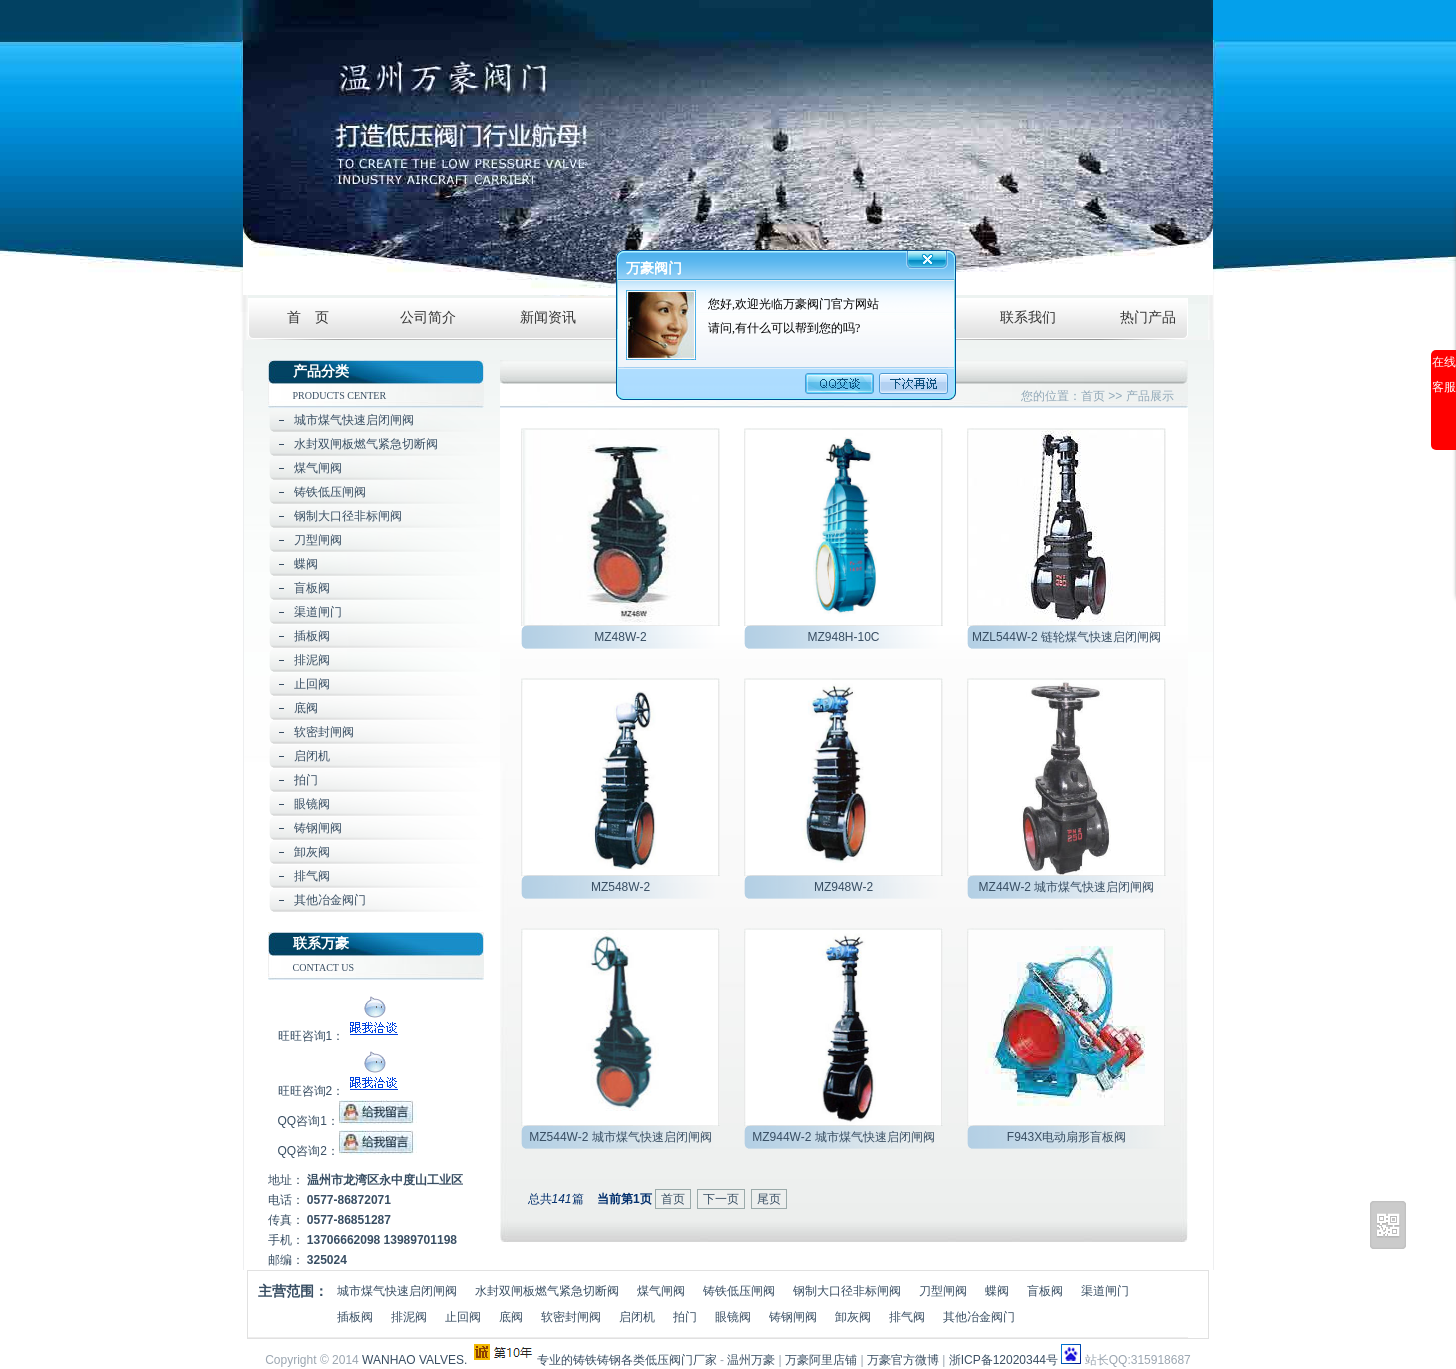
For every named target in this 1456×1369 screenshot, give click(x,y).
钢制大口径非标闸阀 (348, 516)
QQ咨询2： (347, 1151)
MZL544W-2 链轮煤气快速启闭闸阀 (1066, 637)
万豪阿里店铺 (821, 1360)
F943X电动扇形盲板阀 (1066, 1137)
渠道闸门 (318, 612)
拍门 (306, 780)
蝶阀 (306, 564)
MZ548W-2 (620, 887)
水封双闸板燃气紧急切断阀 (366, 444)
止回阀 (312, 684)
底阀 (306, 708)
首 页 (308, 317)
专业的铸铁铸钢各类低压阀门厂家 (627, 1360)
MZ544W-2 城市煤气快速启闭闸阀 (620, 1137)
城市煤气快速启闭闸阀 (354, 420)
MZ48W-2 (620, 637)
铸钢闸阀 (318, 828)
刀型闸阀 (318, 540)
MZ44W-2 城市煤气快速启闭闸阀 (1067, 887)
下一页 (721, 1199)
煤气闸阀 (318, 468)
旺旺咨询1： (341, 1036)
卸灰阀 (312, 852)
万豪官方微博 (903, 1360)
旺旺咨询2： (341, 1091)
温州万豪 (751, 1360)
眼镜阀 (312, 804)
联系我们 (1028, 317)
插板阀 (312, 636)
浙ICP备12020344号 (1003, 1360)
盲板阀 (312, 588)
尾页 (769, 1199)
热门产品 (1148, 317)
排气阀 (312, 876)
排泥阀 (312, 660)
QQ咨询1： (347, 1121)
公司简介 (428, 317)
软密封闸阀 (324, 732)
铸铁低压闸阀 (330, 492)
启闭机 (312, 756)
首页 (1093, 396)
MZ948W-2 (843, 887)
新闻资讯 (548, 317)
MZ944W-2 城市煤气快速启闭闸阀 (843, 1137)
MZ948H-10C (843, 637)
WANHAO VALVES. (414, 1360)
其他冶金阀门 (330, 900)
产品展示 (1150, 396)
